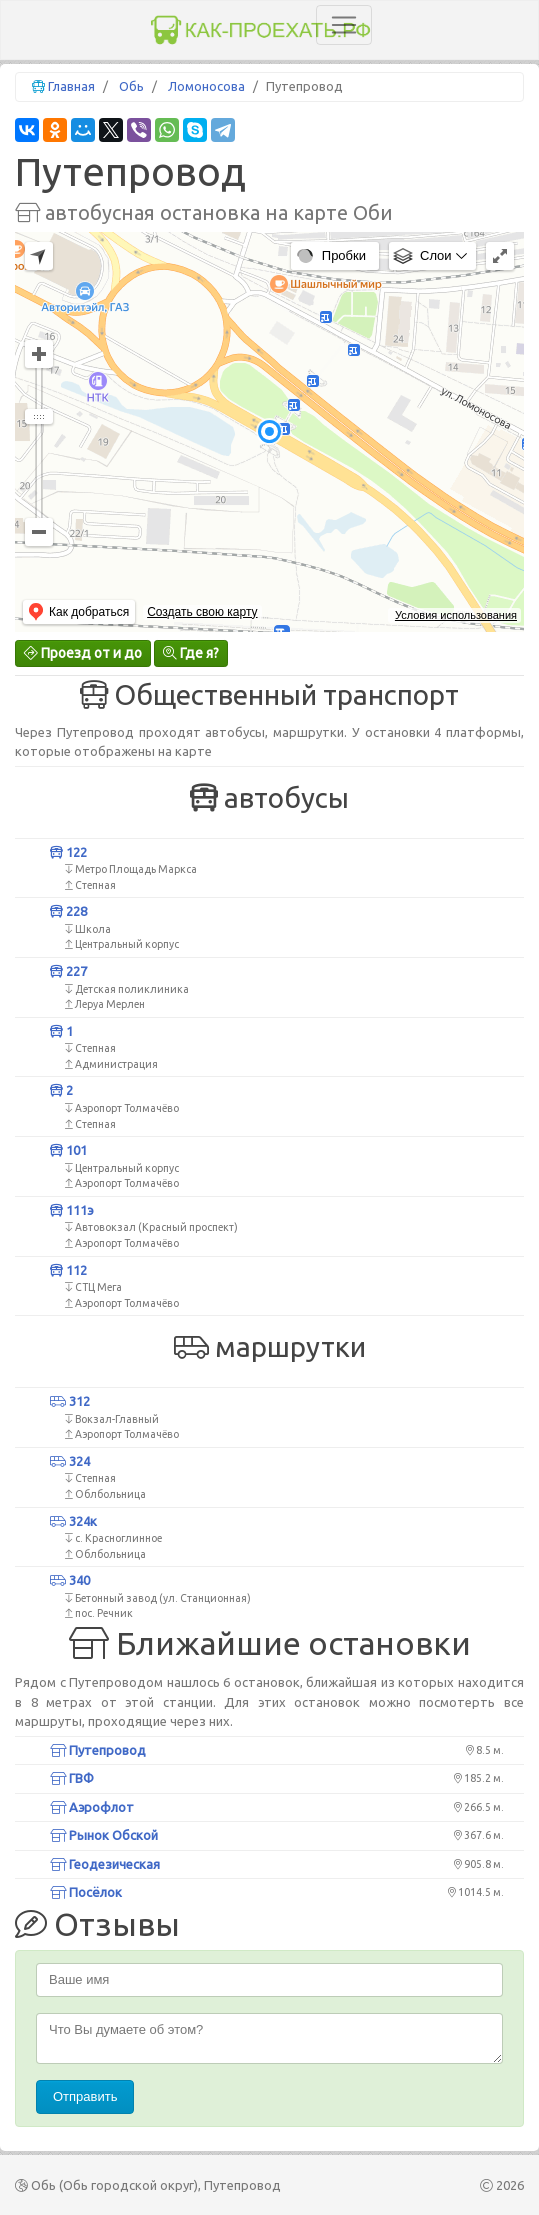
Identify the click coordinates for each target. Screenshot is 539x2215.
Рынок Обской (104, 1835)
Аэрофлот (92, 1807)
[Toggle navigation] (344, 25)
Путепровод (98, 1750)
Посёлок (86, 1892)
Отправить (85, 2096)
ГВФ (72, 1778)
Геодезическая (105, 1864)
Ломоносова (206, 86)
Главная (71, 86)
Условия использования (456, 615)
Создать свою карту (202, 612)
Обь (131, 86)
